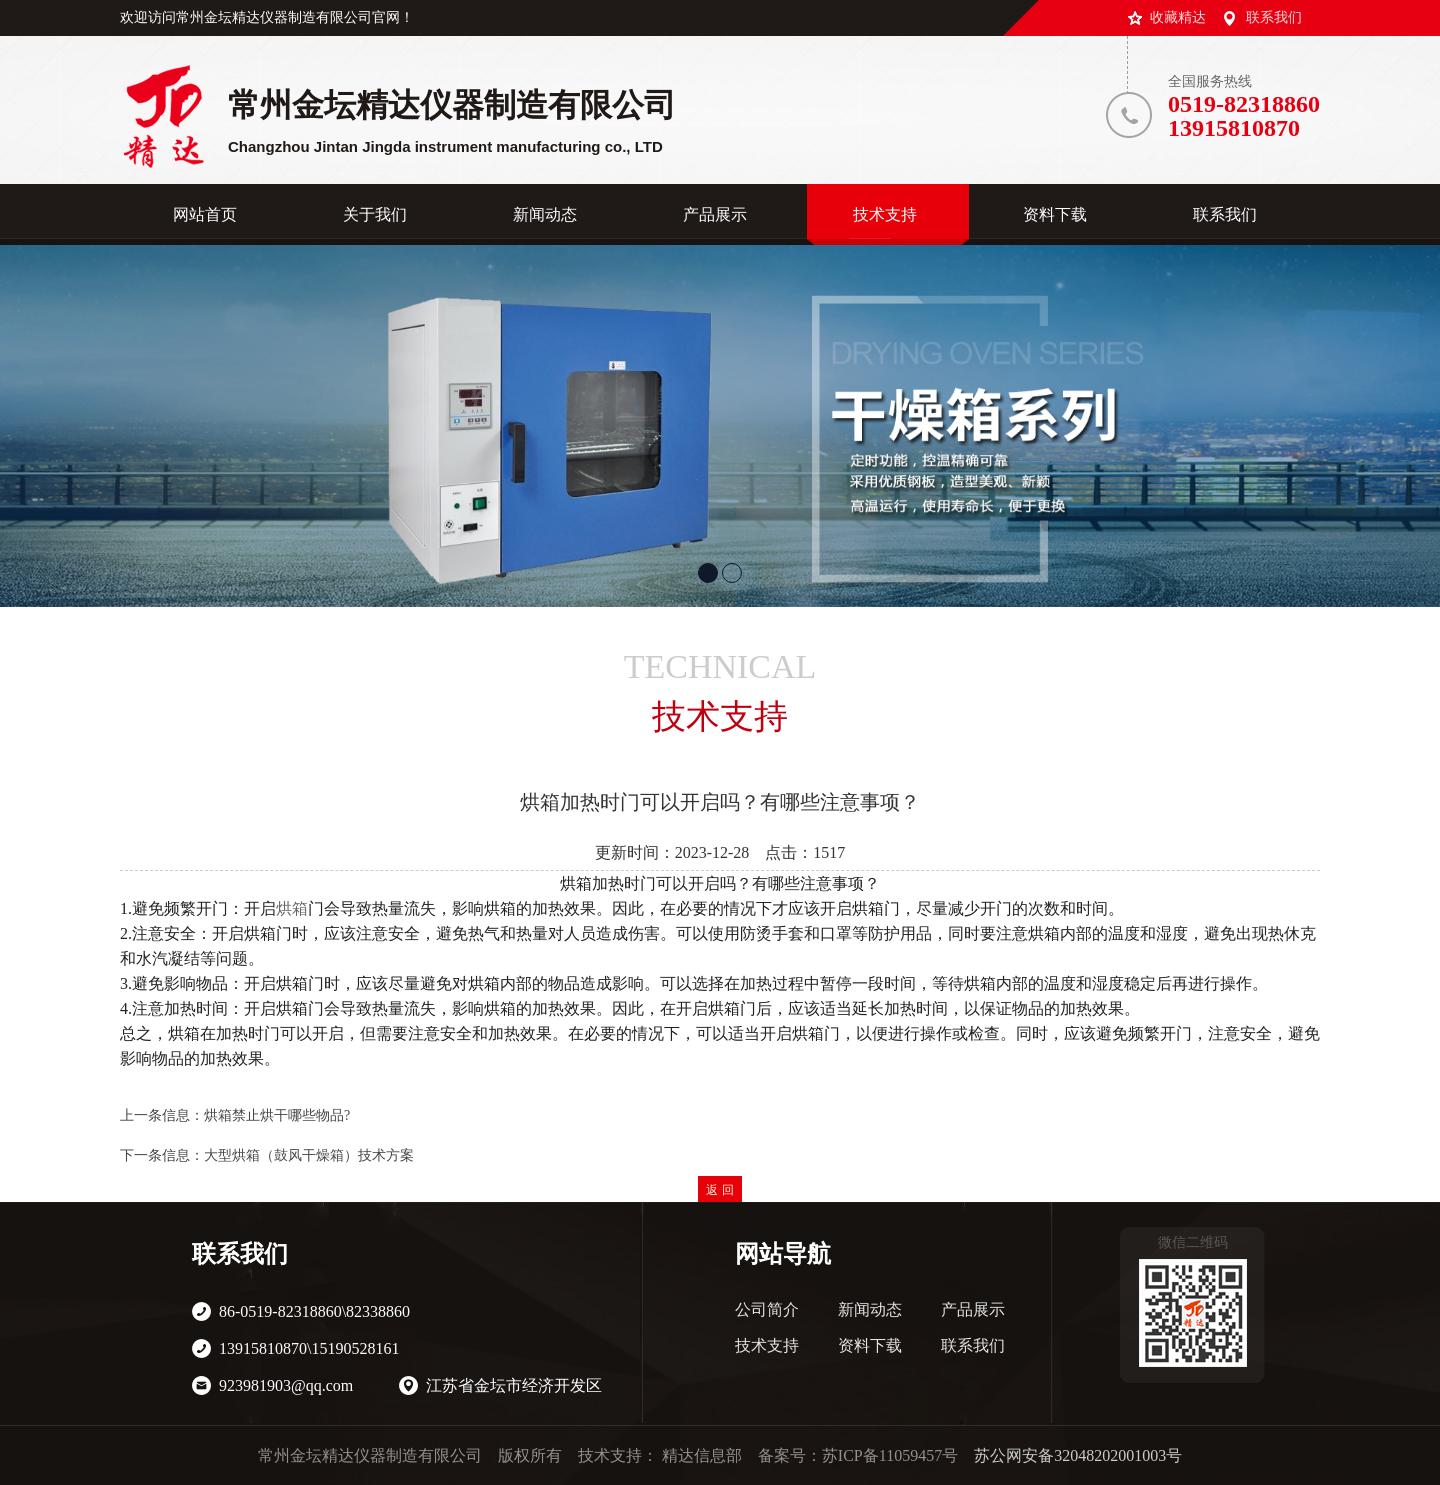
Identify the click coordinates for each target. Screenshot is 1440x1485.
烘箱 (292, 908)
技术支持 (767, 1345)
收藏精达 (1178, 17)
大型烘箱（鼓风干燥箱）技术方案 (309, 1155)
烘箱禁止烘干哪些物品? (277, 1115)
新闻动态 (870, 1309)
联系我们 (1274, 17)
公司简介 (767, 1309)
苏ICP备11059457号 (890, 1455)
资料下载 (870, 1345)
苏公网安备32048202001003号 (1078, 1455)
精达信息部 (702, 1455)
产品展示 (973, 1309)
